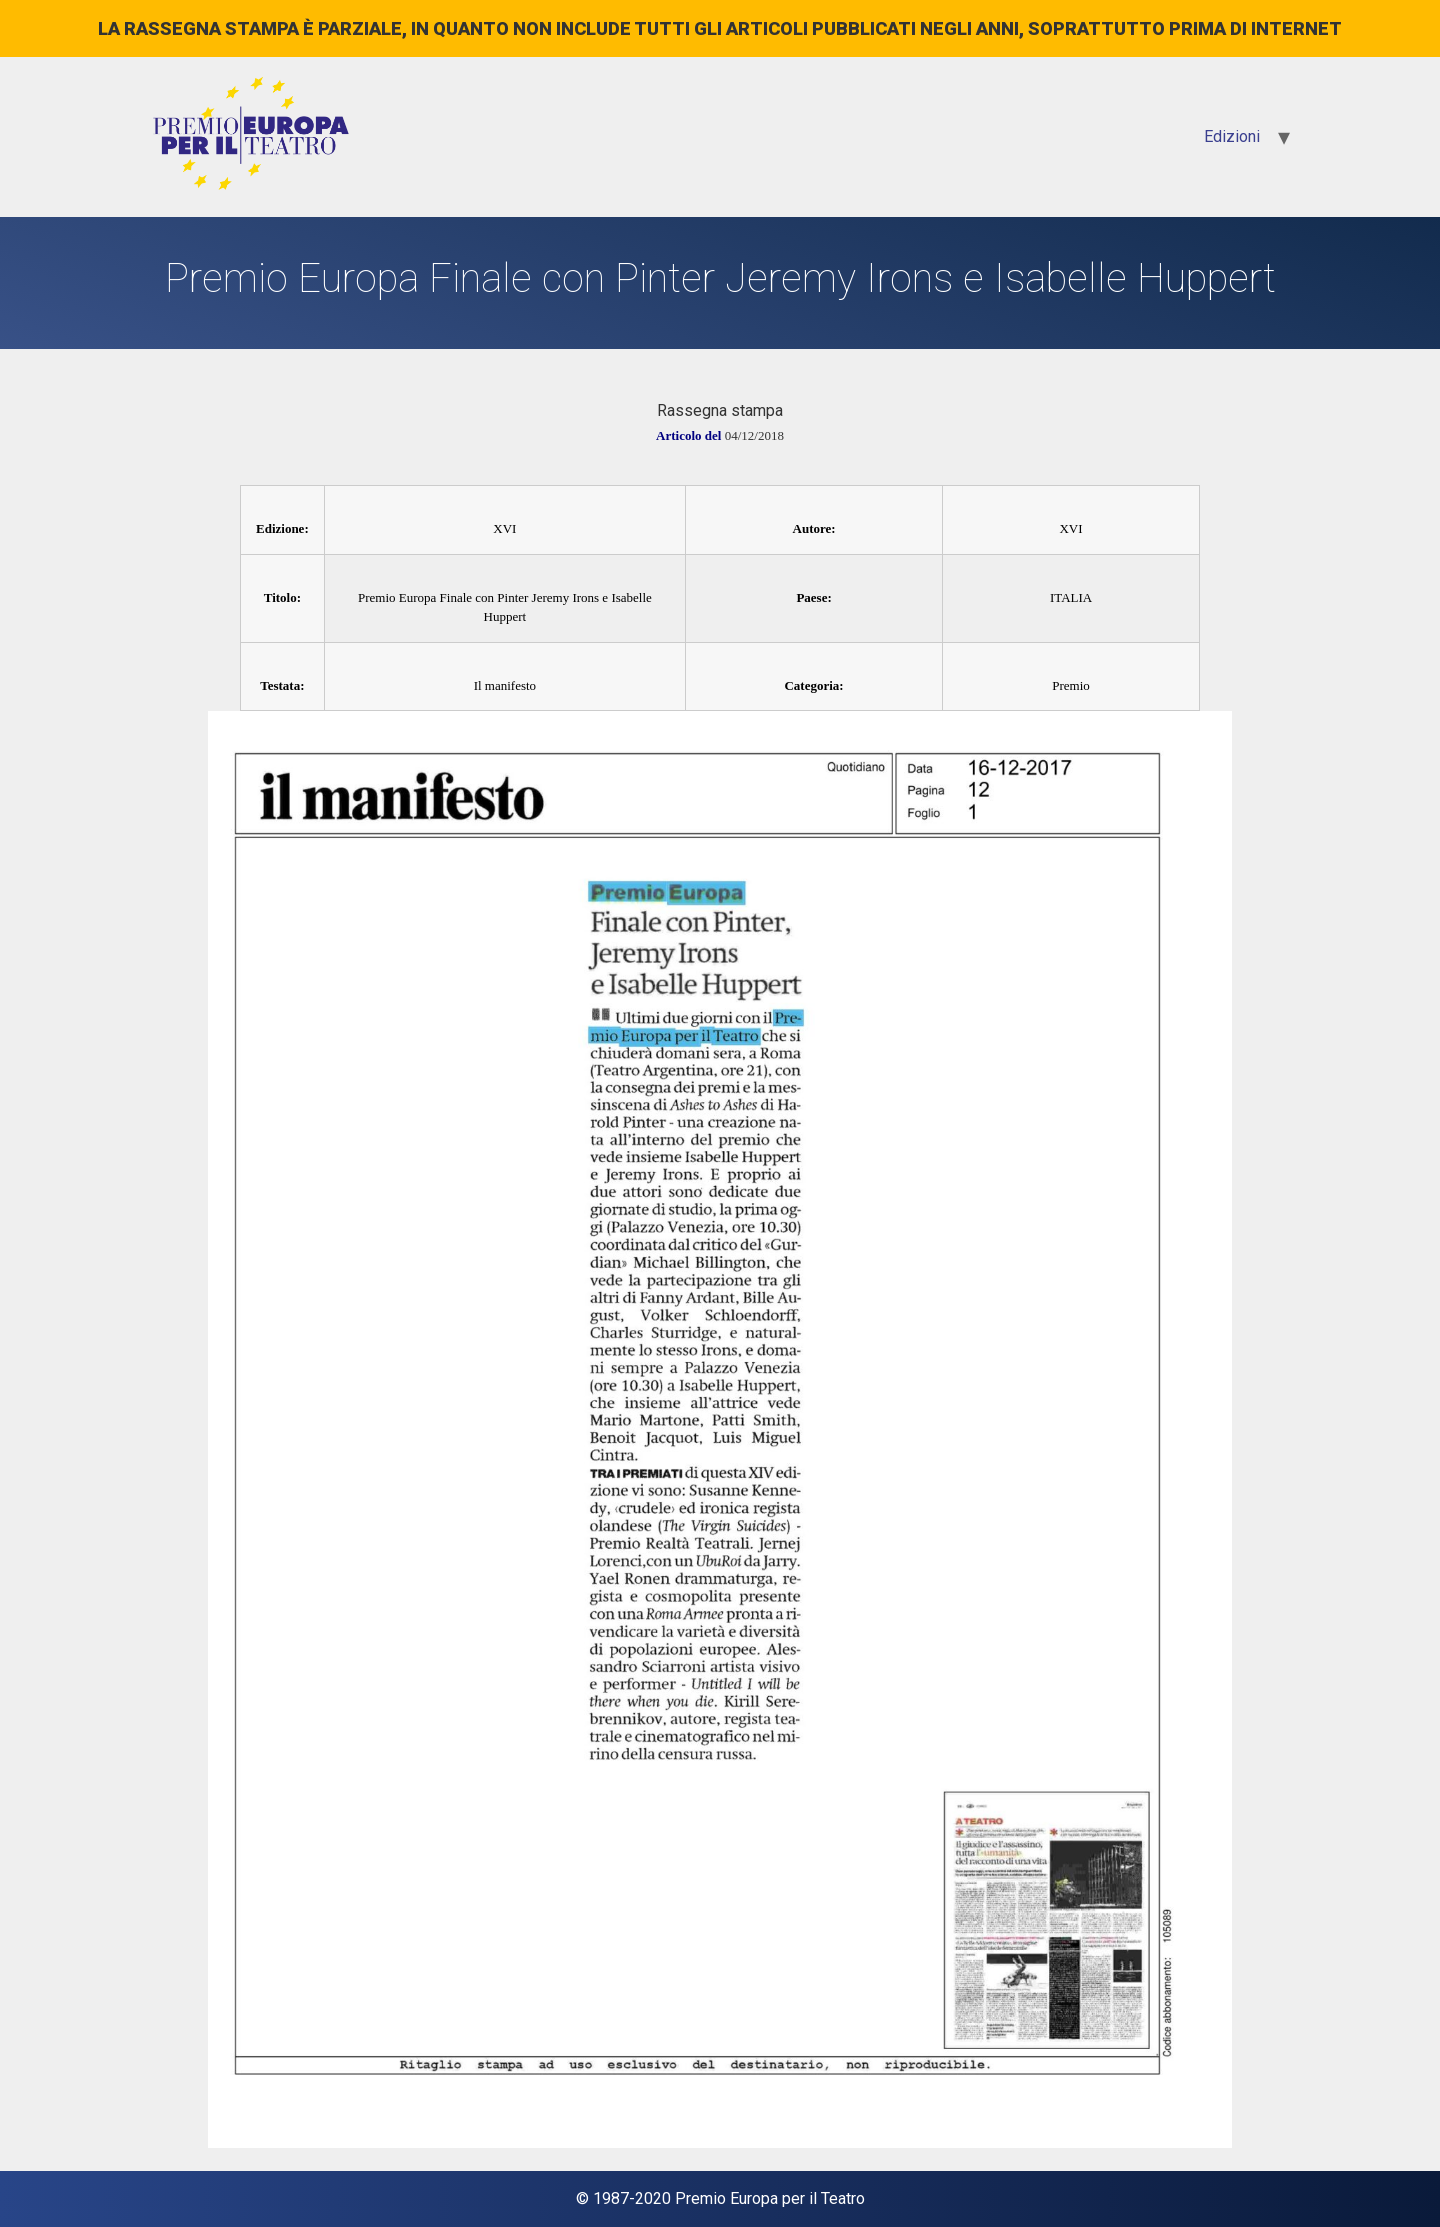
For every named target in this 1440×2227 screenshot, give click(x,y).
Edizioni (1232, 136)
